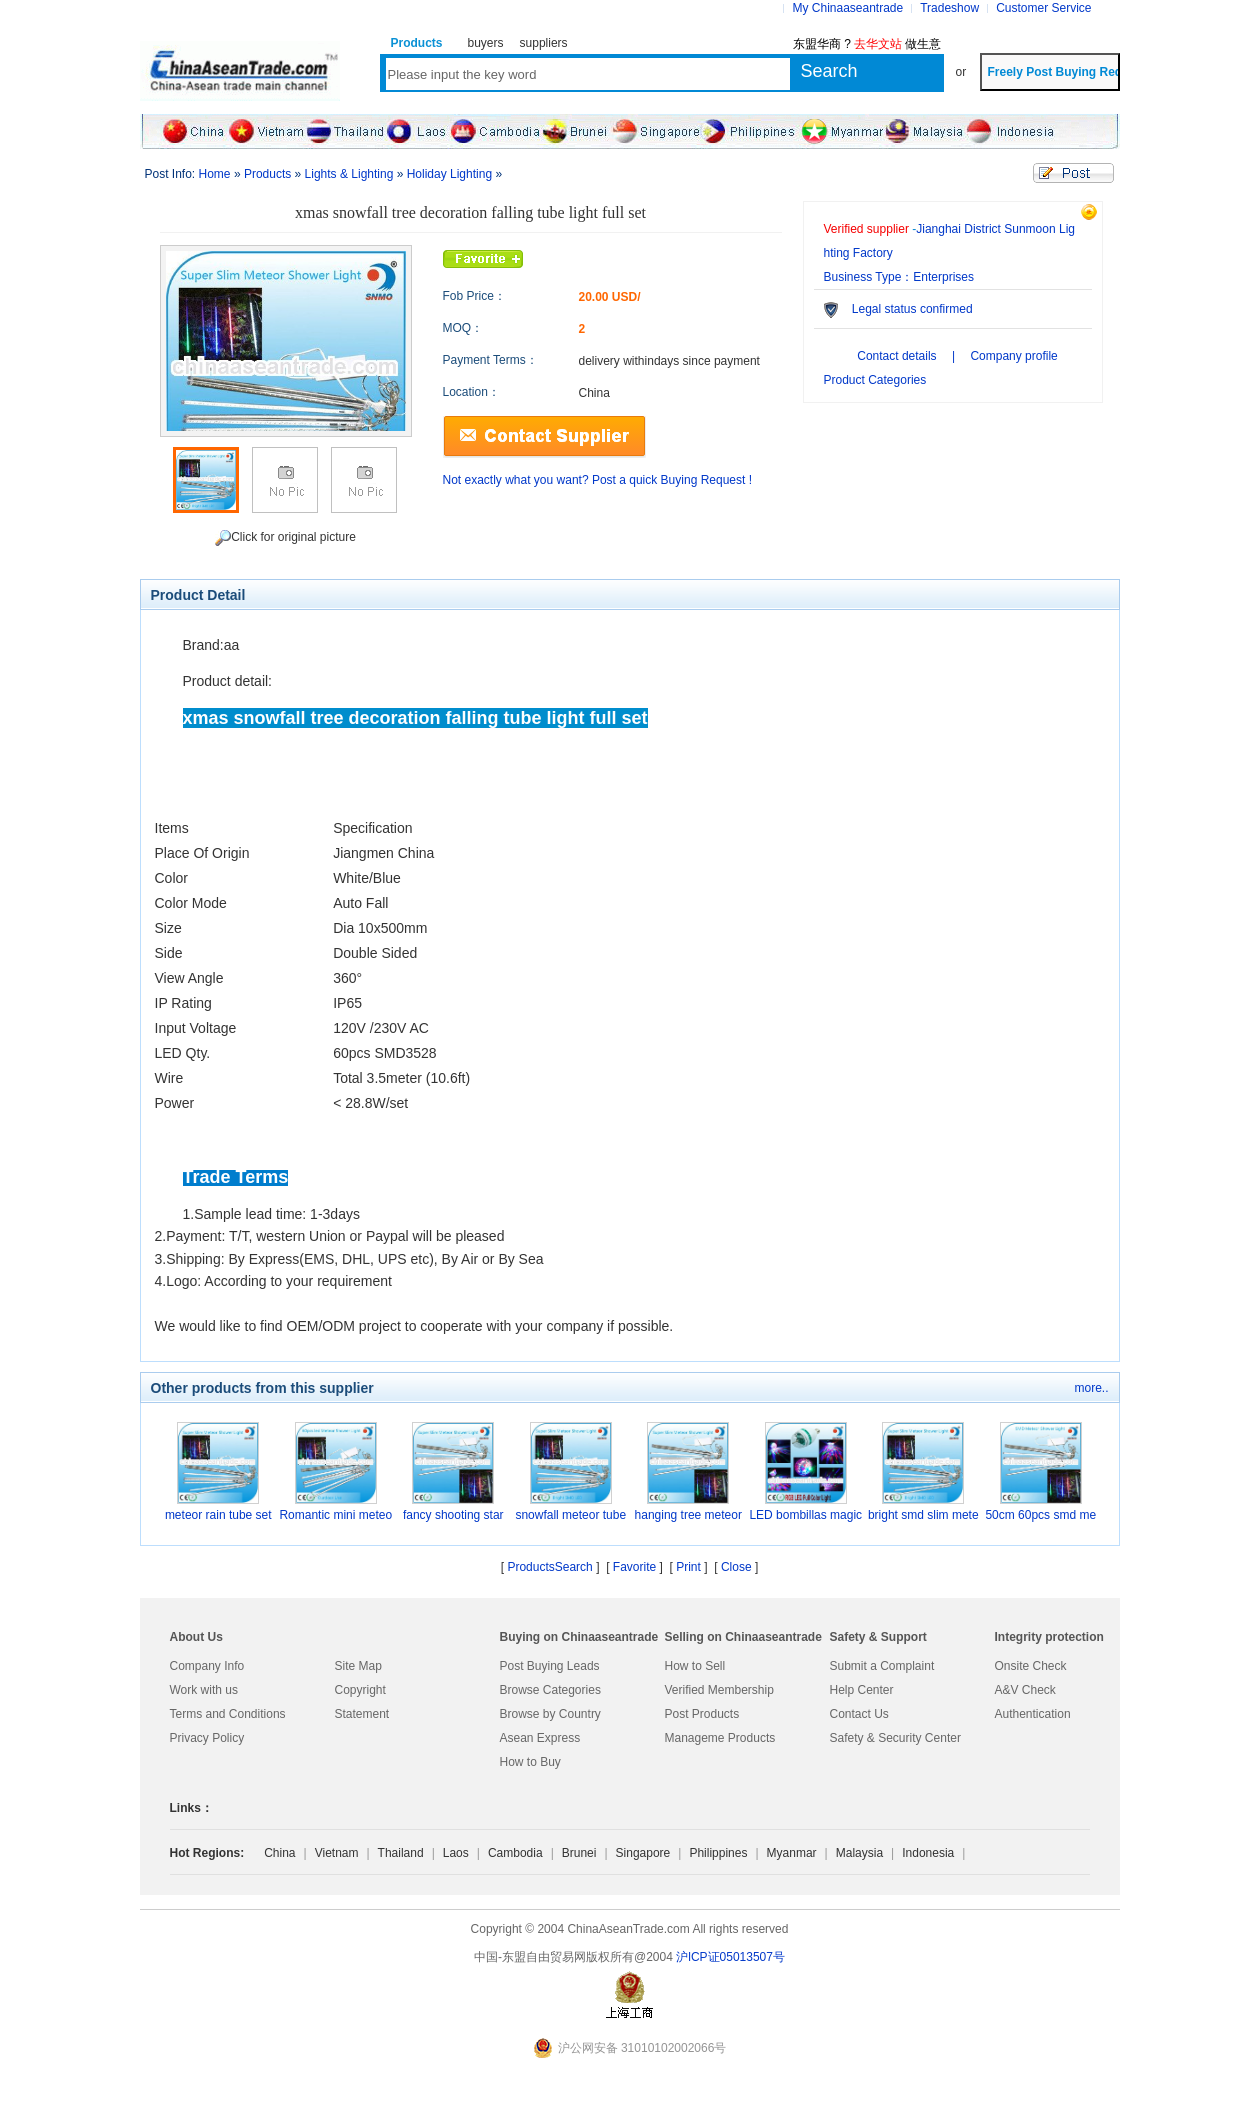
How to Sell (695, 1666)
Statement (362, 1714)
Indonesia (928, 1853)
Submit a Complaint (882, 1666)
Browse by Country (550, 1714)
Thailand (401, 1853)
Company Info (207, 1666)
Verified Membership (719, 1690)
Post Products (702, 1714)
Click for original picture (285, 538)
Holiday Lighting (449, 174)
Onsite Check (1031, 1666)
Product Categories (875, 380)
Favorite (634, 1567)
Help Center (862, 1690)
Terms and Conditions (228, 1714)
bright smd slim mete (923, 1515)
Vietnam (337, 1853)
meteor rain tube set (218, 1515)
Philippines (718, 1853)
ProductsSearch (549, 1567)
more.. (1091, 1388)
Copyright (360, 1690)
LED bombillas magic (805, 1515)
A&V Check (1025, 1690)
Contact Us (859, 1714)
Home (215, 174)
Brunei (579, 1853)
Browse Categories (550, 1690)
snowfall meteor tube (570, 1515)
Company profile (1013, 356)
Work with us (204, 1690)
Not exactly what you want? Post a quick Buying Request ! (598, 480)
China (279, 1853)
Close (736, 1567)
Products (267, 174)
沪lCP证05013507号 (730, 1957)
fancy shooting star (453, 1515)
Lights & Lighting (349, 174)
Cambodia (515, 1853)
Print (688, 1567)
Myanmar (792, 1853)
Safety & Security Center (895, 1738)
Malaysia (859, 1853)
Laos (456, 1853)
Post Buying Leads (550, 1666)
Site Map (358, 1666)
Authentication (1033, 1714)
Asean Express (540, 1738)
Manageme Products (720, 1738)
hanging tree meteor (688, 1515)
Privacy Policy (207, 1738)
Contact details (896, 356)
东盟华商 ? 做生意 (867, 44)
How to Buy (530, 1762)
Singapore (643, 1853)
